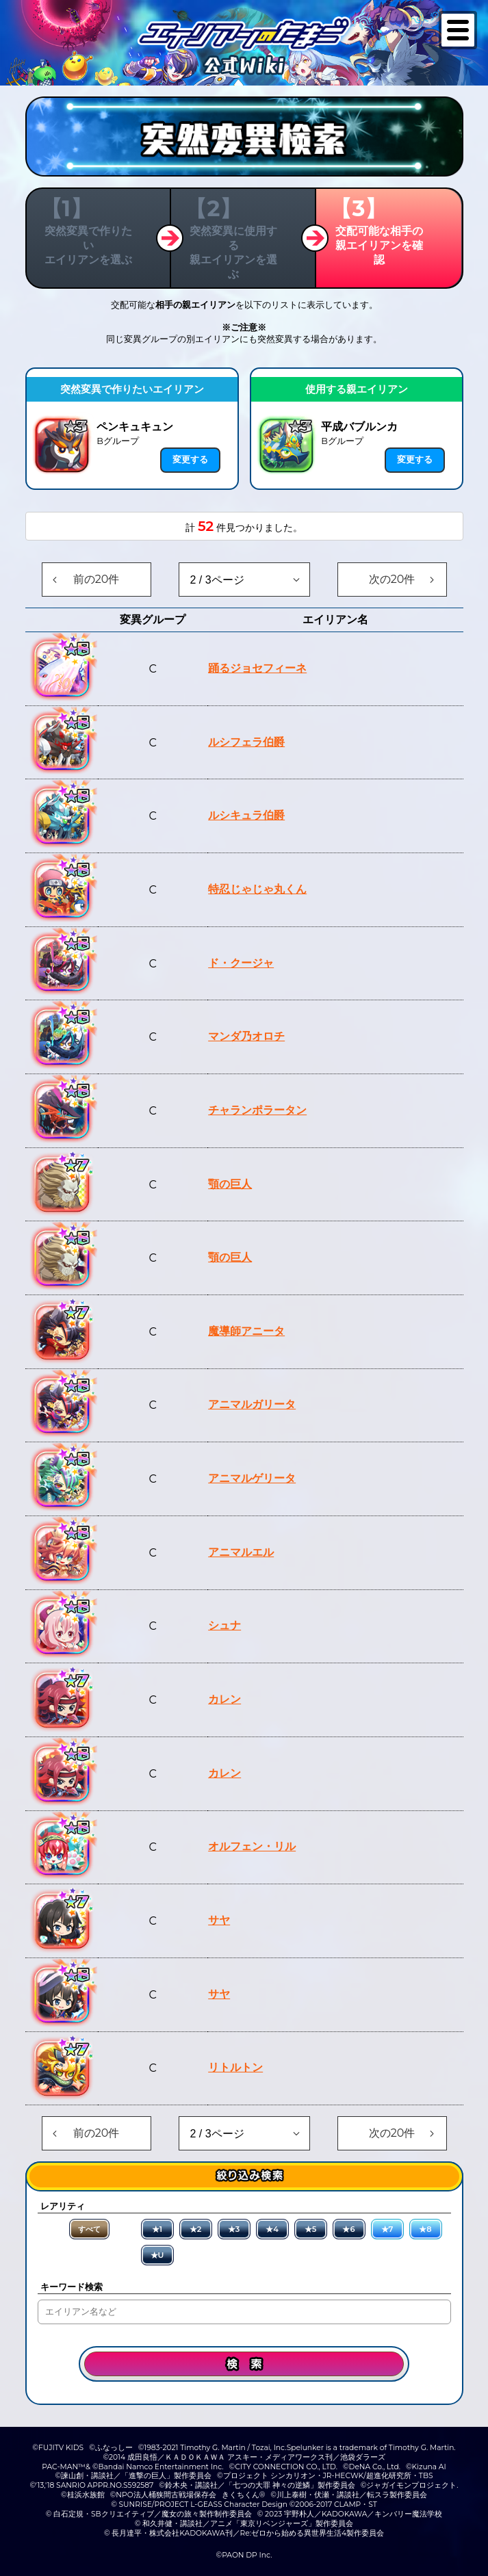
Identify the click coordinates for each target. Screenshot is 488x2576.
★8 (425, 2229)
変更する (190, 459)
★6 (348, 2229)
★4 (272, 2229)
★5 (311, 2229)
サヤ (219, 1920)
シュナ (224, 1625)
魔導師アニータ (246, 1331)
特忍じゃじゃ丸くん (257, 889)
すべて (89, 2229)
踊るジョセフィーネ (257, 668)
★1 (157, 2229)
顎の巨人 (230, 1184)
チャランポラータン (257, 1110)
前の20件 (96, 579)
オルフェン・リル (252, 1846)
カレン (224, 1699)
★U (157, 2255)
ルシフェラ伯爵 (246, 742)
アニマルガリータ (252, 1404)
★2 (196, 2229)
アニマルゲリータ (252, 1478)
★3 (234, 2229)
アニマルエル (241, 1552)
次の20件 (392, 579)
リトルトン (235, 2067)
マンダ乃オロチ (246, 1036)
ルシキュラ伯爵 (246, 815)
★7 (387, 2229)
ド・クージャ (241, 963)
